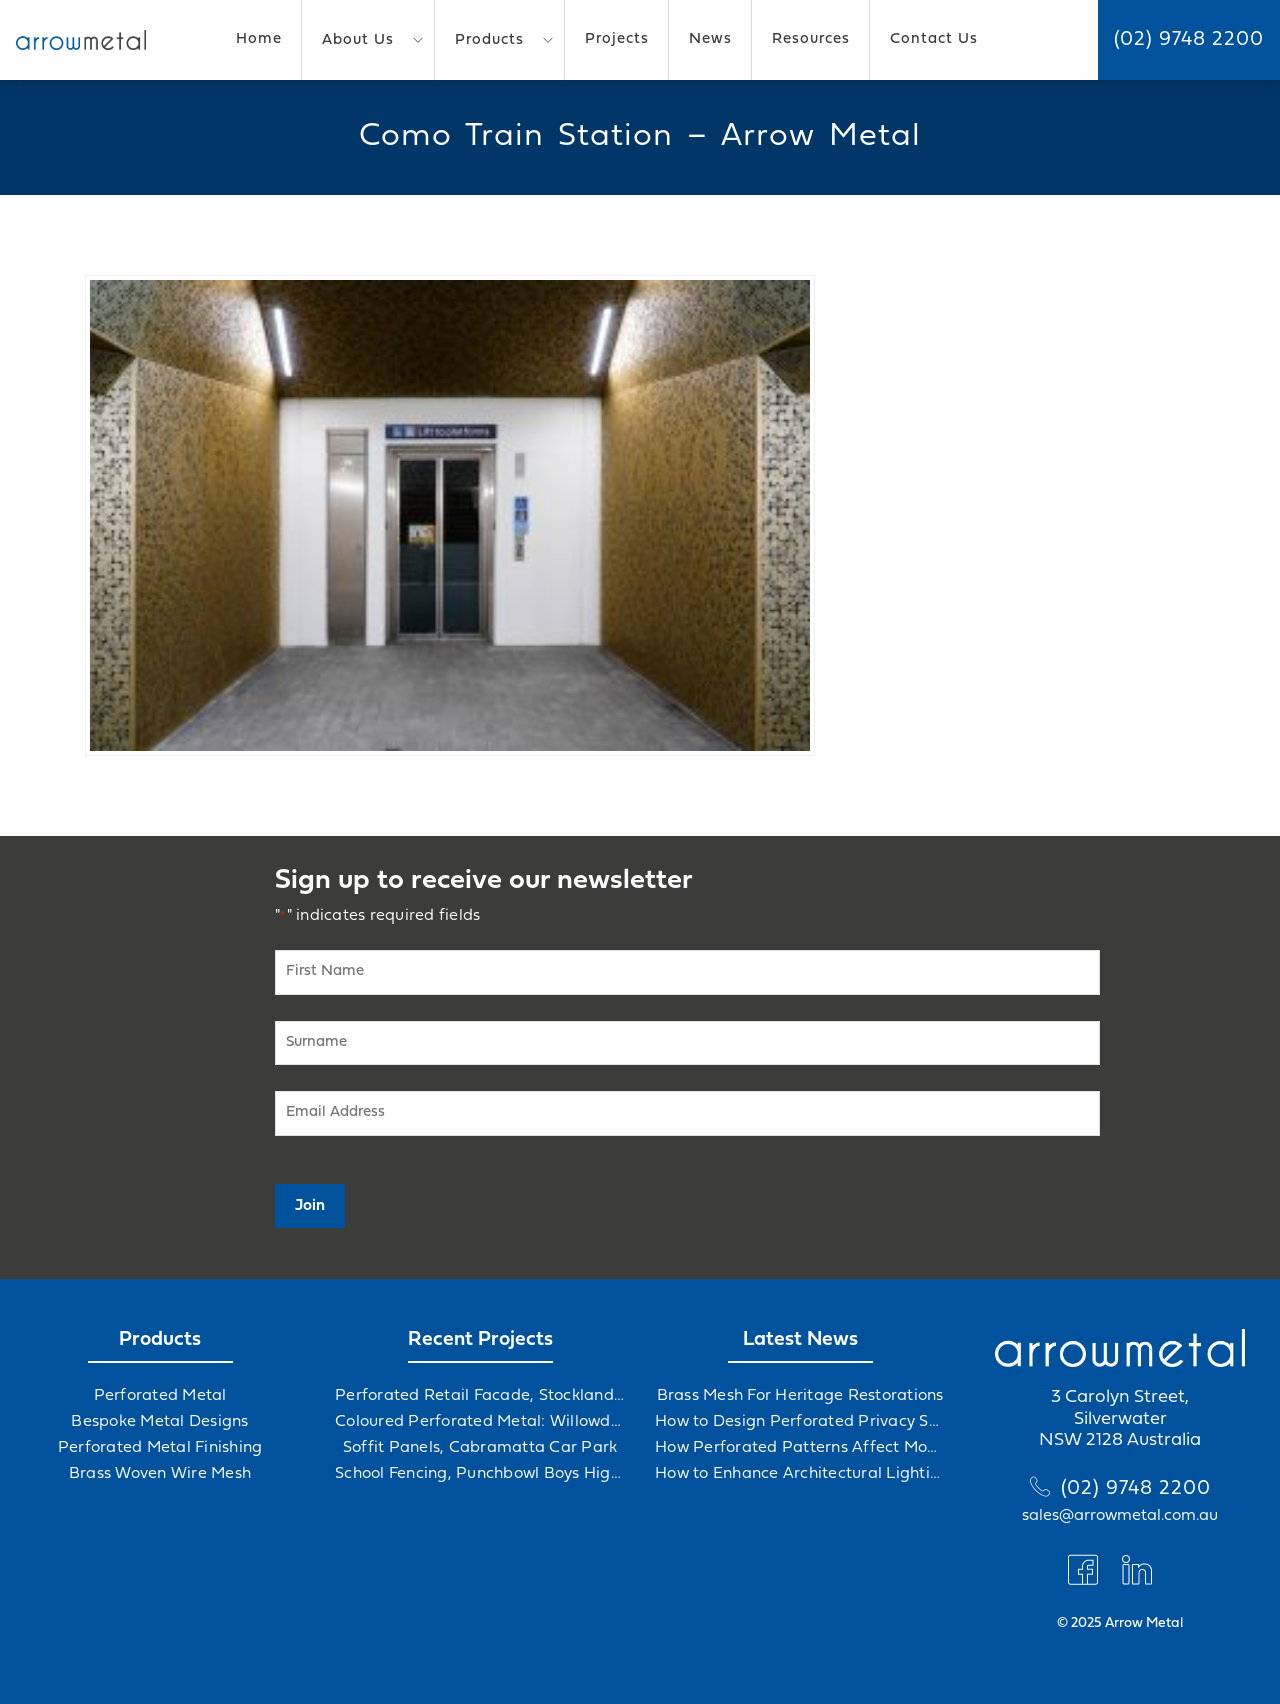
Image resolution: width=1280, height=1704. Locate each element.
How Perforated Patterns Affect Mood (800, 1448)
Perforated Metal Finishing (160, 1448)
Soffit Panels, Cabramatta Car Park (480, 1448)
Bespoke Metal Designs (159, 1422)
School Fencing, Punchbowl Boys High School (480, 1474)
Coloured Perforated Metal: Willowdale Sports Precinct (480, 1422)
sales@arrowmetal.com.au (1120, 1516)
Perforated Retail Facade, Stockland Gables (480, 1396)
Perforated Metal (160, 1396)
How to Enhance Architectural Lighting (800, 1474)
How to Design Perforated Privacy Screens (800, 1422)
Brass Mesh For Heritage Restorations (800, 1396)
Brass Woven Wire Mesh (160, 1474)
